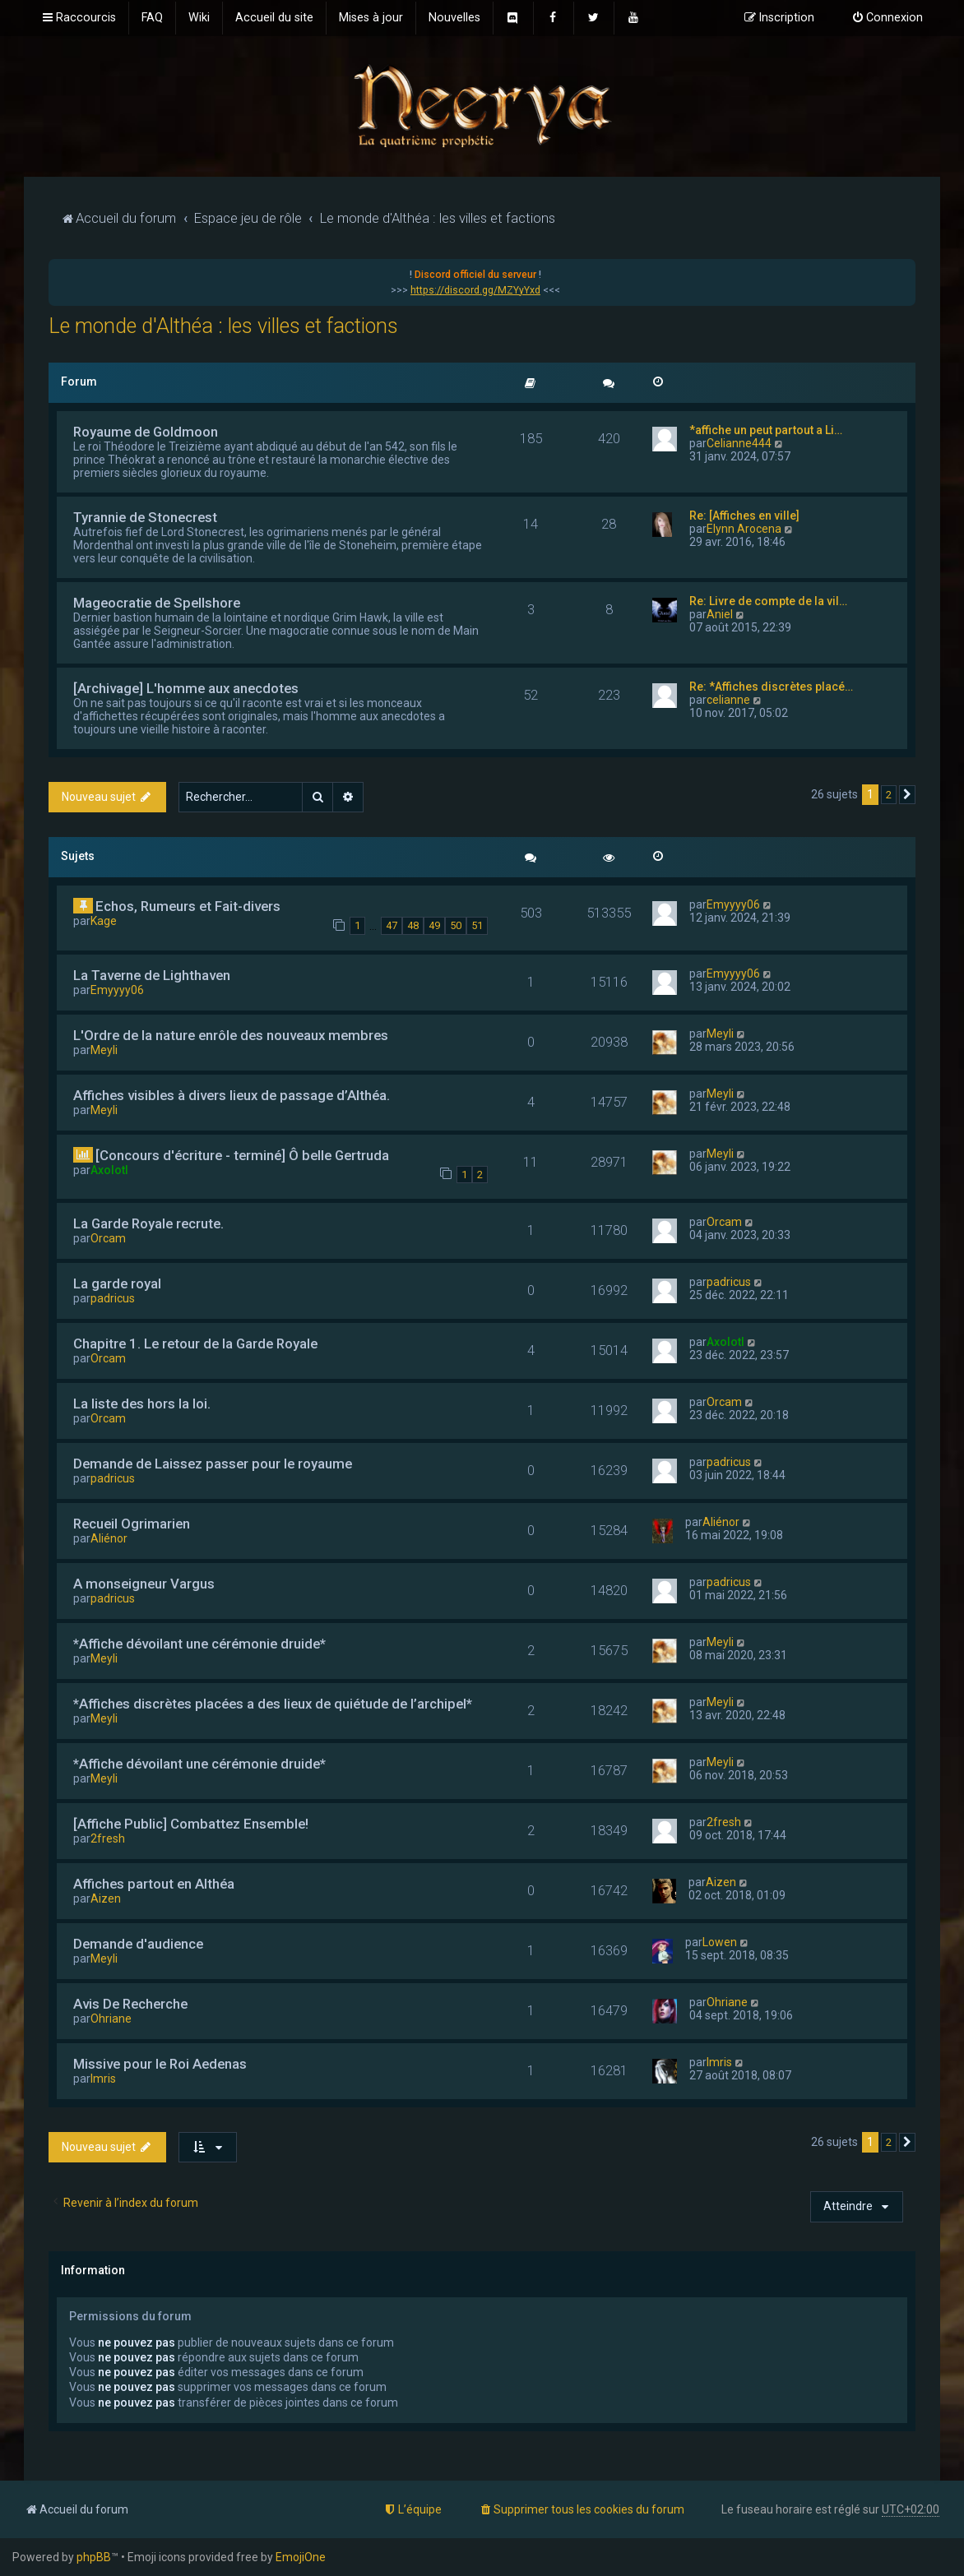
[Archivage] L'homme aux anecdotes (186, 688)
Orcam (108, 1238)
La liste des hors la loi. (142, 1403)
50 (455, 925)
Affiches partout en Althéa (153, 1883)
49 (434, 925)
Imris (103, 2078)
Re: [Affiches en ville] (744, 515)
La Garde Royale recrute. (148, 1223)
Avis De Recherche (130, 2004)
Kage (103, 920)
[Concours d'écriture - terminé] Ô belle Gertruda (242, 1155)
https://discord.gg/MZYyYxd (475, 290)
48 (413, 925)
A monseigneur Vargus (144, 1583)
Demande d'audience (138, 1943)
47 (391, 925)
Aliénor (108, 1538)
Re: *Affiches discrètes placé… (771, 686)
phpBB (93, 2557)
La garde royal (117, 1283)
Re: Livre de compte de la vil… (768, 601)
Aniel (720, 614)
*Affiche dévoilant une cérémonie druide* (199, 1643)
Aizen (105, 1898)
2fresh (107, 1838)
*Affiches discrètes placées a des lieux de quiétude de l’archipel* (272, 1703)
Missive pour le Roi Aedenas (160, 2064)
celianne (728, 699)
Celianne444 (739, 443)
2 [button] (889, 795)
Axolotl (109, 1170)
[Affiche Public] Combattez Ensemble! (190, 1823)
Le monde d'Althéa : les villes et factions (223, 326)
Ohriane (111, 2018)
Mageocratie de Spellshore (156, 602)
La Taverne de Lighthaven (151, 975)
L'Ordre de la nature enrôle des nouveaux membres (230, 1035)
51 (477, 925)
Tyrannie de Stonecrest (145, 517)
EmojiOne (301, 2557)
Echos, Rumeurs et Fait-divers (187, 906)
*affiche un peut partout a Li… (765, 430)
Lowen (719, 1942)
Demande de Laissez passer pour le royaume (212, 1463)
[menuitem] (152, 18)
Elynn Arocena (744, 528)
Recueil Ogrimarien (131, 1523)
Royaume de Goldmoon (145, 431)
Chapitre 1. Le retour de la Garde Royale (195, 1343)
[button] (907, 795)
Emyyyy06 (733, 904)
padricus (112, 1298)
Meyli (104, 1050)
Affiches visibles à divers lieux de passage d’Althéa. (231, 1095)
